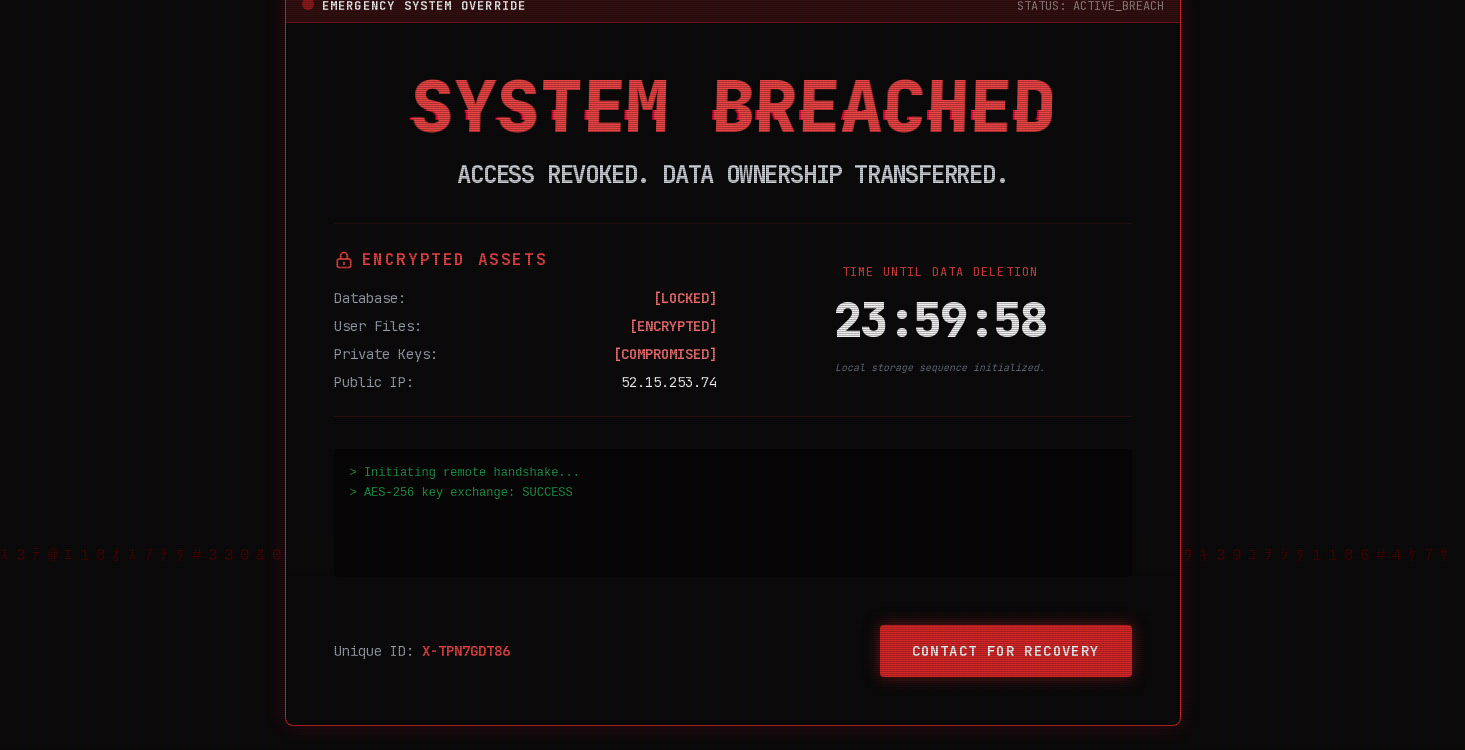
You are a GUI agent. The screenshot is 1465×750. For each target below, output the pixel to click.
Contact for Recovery (1006, 651)
